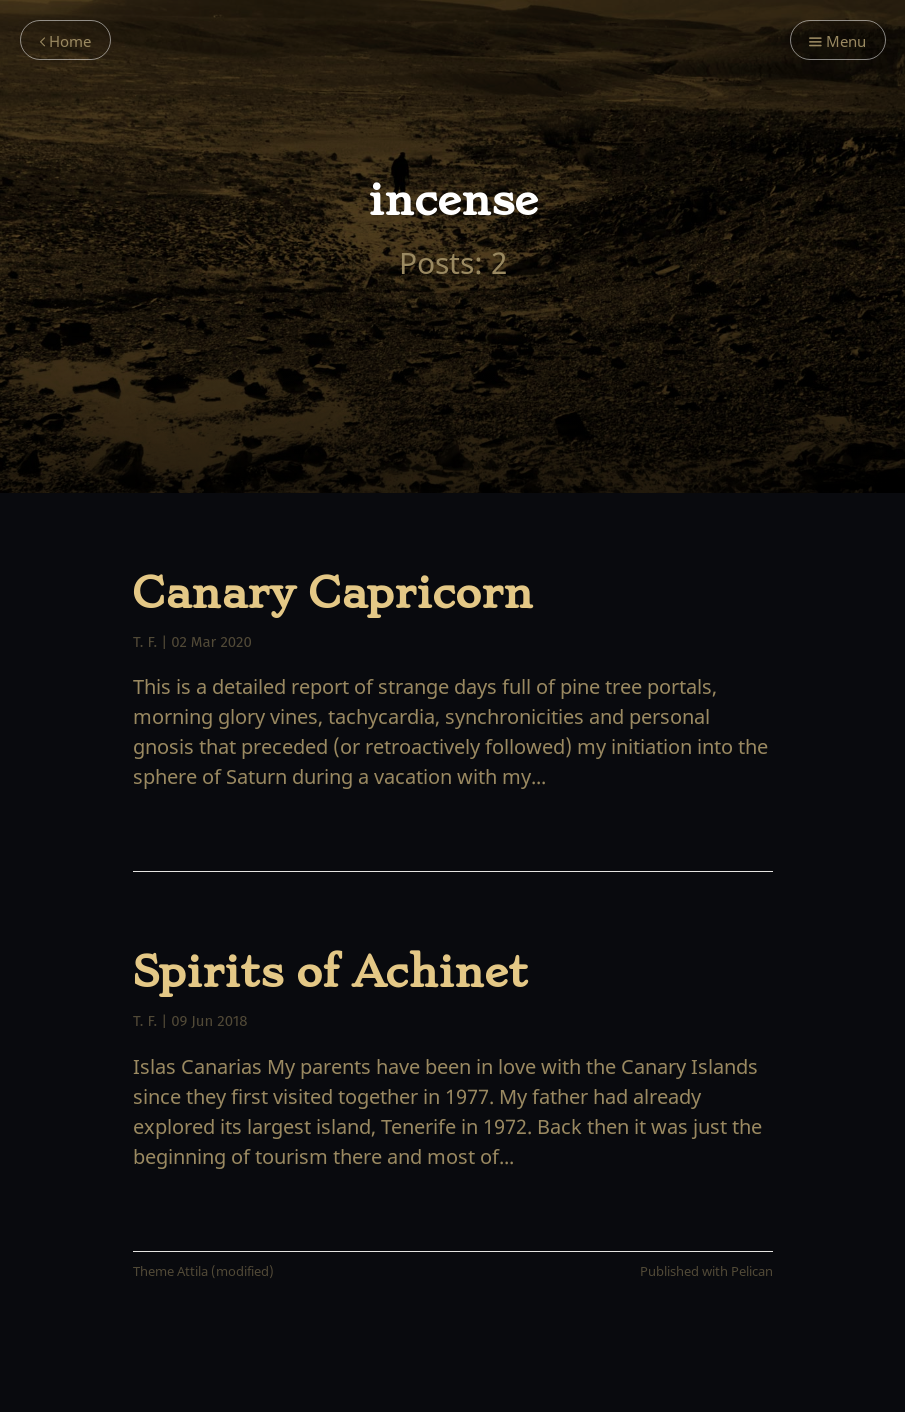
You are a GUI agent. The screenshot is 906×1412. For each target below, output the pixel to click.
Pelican (752, 1271)
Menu (837, 41)
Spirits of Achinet (330, 972)
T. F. (145, 642)
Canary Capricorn (332, 593)
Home (65, 41)
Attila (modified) (225, 1271)
